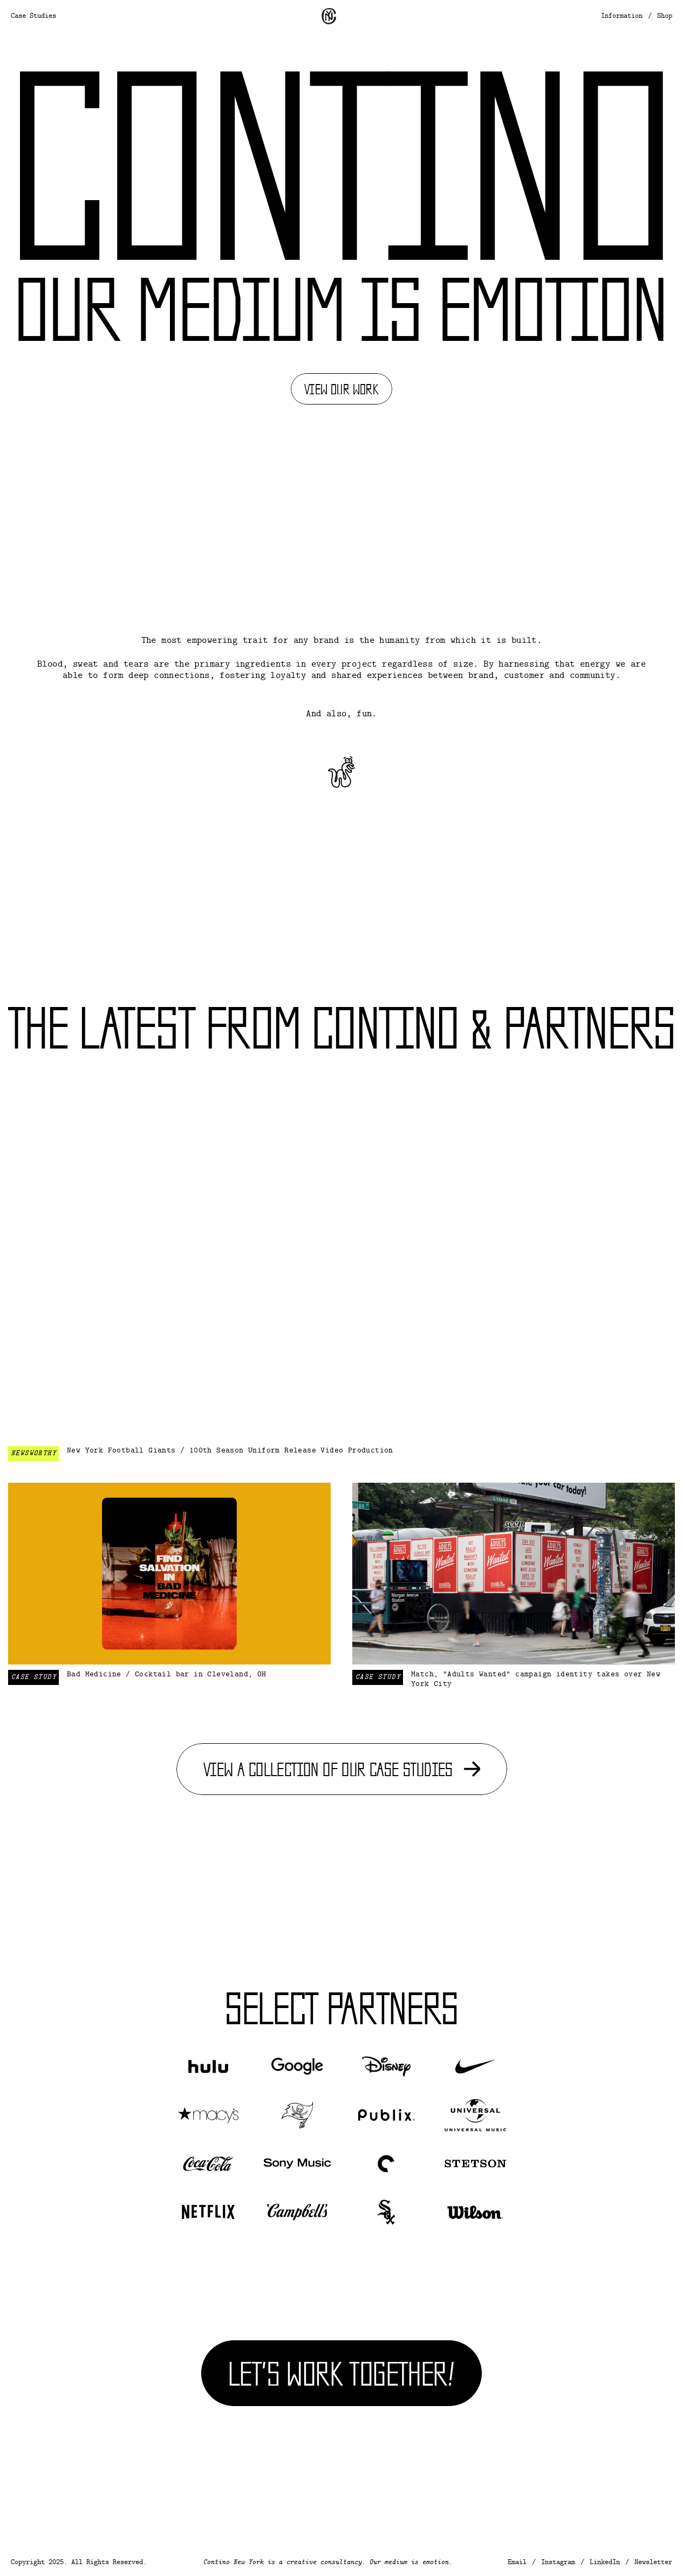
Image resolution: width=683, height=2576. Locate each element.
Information (622, 16)
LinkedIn (605, 2562)
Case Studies (33, 16)
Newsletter (653, 2562)
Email (517, 2562)
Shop (664, 16)
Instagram (558, 2562)
